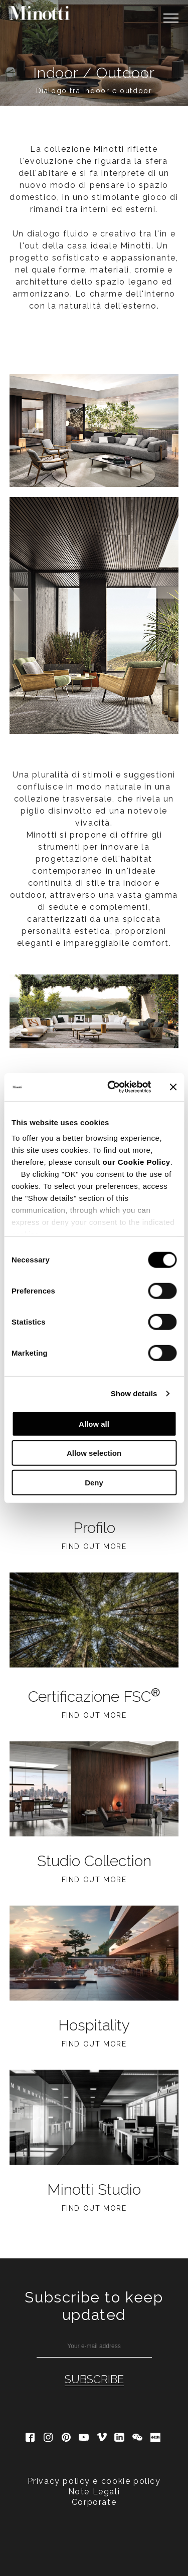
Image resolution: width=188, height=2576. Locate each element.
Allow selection (94, 1453)
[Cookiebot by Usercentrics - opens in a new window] (112, 1087)
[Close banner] (172, 1087)
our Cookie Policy (136, 1162)
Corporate (94, 2502)
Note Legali (94, 2491)
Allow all (94, 1423)
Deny (94, 1482)
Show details (134, 1393)
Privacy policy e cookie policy (94, 2481)
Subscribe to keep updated (94, 2306)
